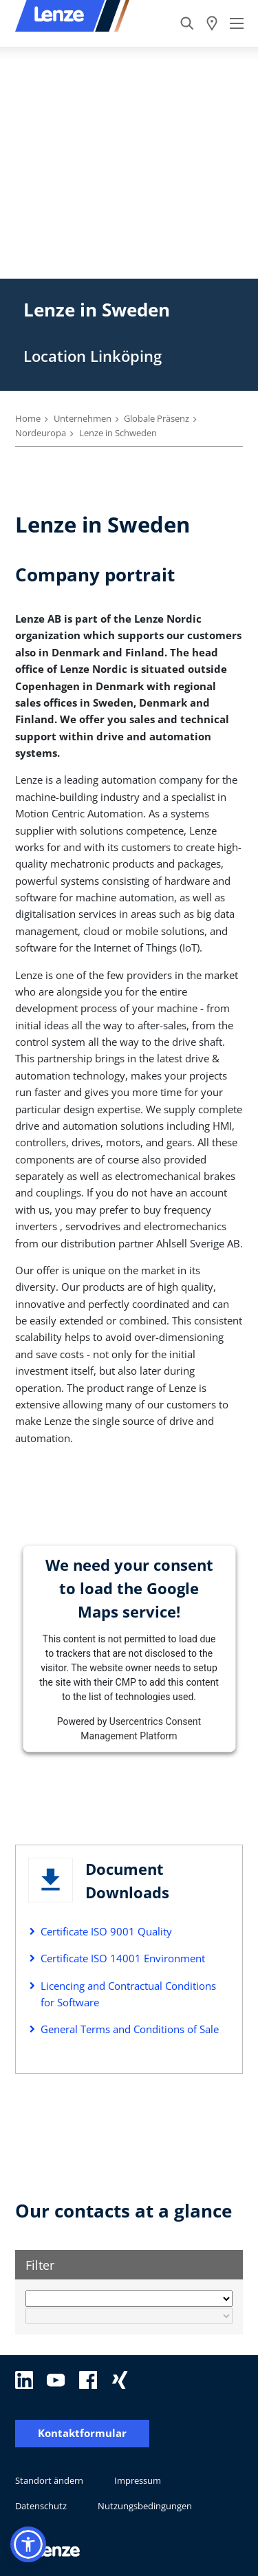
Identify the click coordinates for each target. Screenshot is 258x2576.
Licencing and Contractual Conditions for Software (128, 1994)
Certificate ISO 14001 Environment (123, 1958)
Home (28, 418)
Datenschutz (41, 2506)
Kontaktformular (82, 2433)
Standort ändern (49, 2480)
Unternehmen (82, 418)
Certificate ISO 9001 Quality (106, 1931)
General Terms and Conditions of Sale (130, 2029)
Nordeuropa (40, 433)
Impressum (137, 2480)
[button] (28, 2544)
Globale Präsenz (156, 418)
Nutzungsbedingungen (145, 2506)
